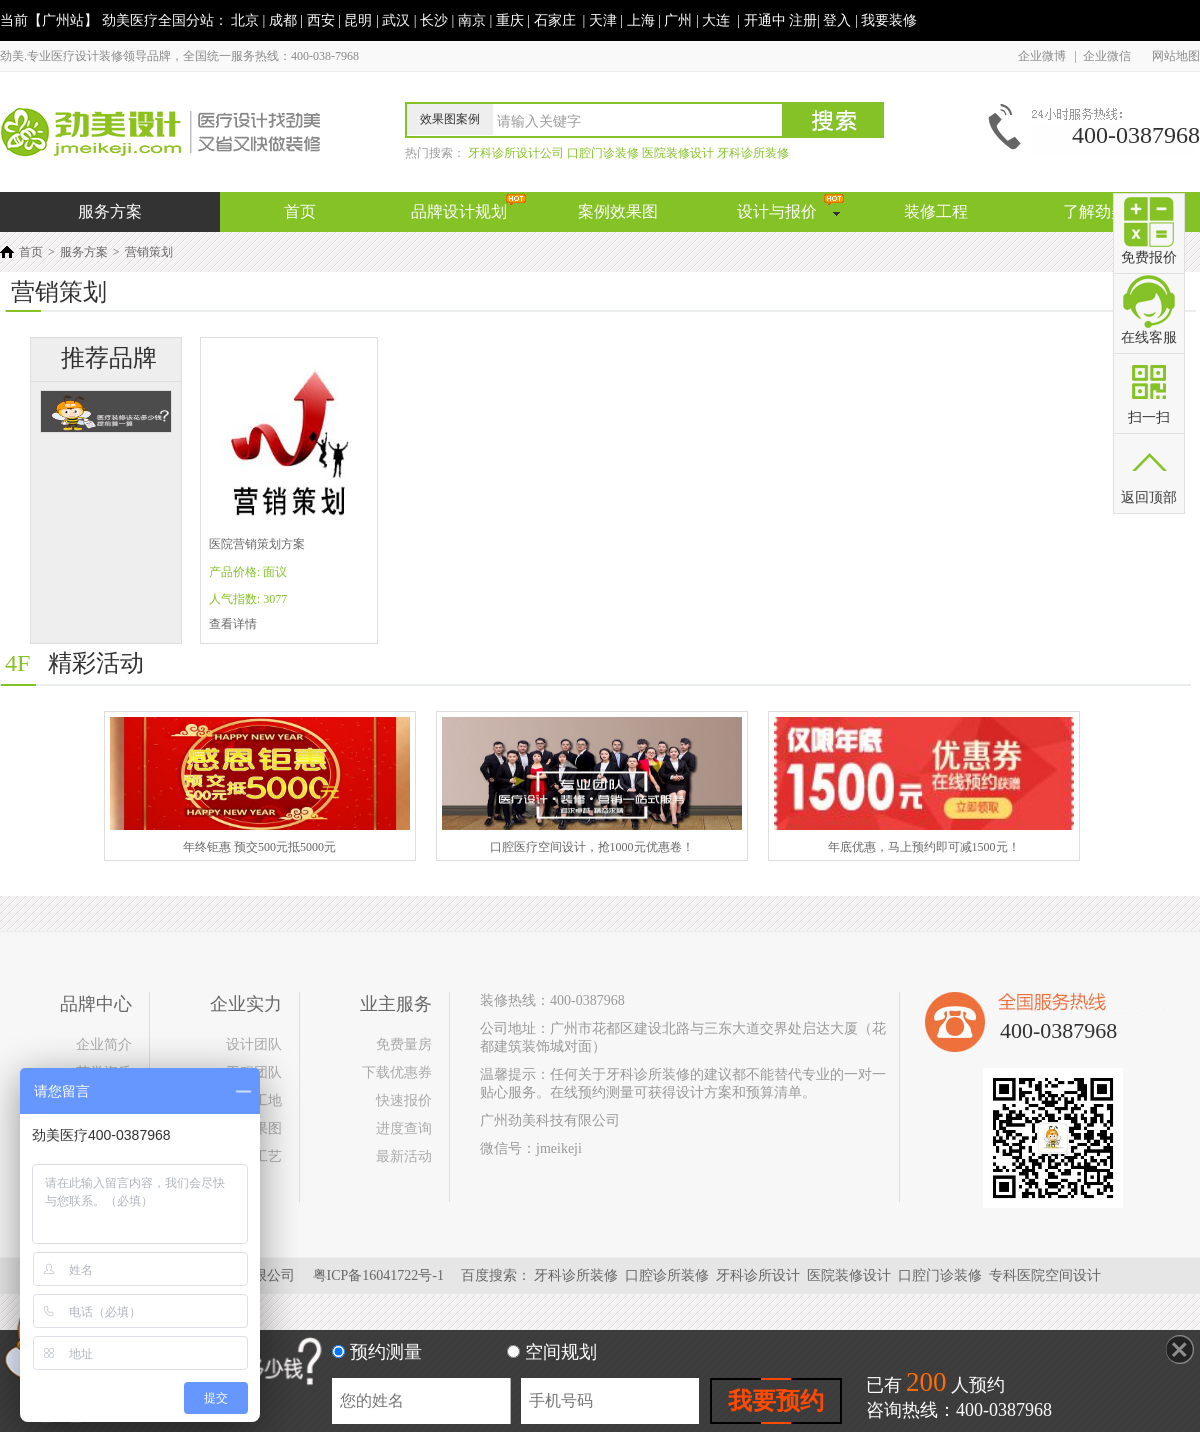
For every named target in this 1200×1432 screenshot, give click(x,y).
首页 (31, 252)
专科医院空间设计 (1047, 1275)
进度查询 (404, 1128)
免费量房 (404, 1044)
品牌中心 (96, 1004)
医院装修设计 (851, 1275)
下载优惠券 (397, 1072)
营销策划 (149, 252)
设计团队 (254, 1044)
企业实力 (246, 1004)
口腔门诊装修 (942, 1275)
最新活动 (404, 1156)
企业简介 (104, 1044)
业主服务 (396, 1004)
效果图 (261, 1128)
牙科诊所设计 (760, 1275)
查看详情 (233, 624)
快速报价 (404, 1100)
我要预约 (776, 1401)
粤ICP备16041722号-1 (378, 1275)
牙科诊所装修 (578, 1275)
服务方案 (84, 252)
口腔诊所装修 (669, 1275)
